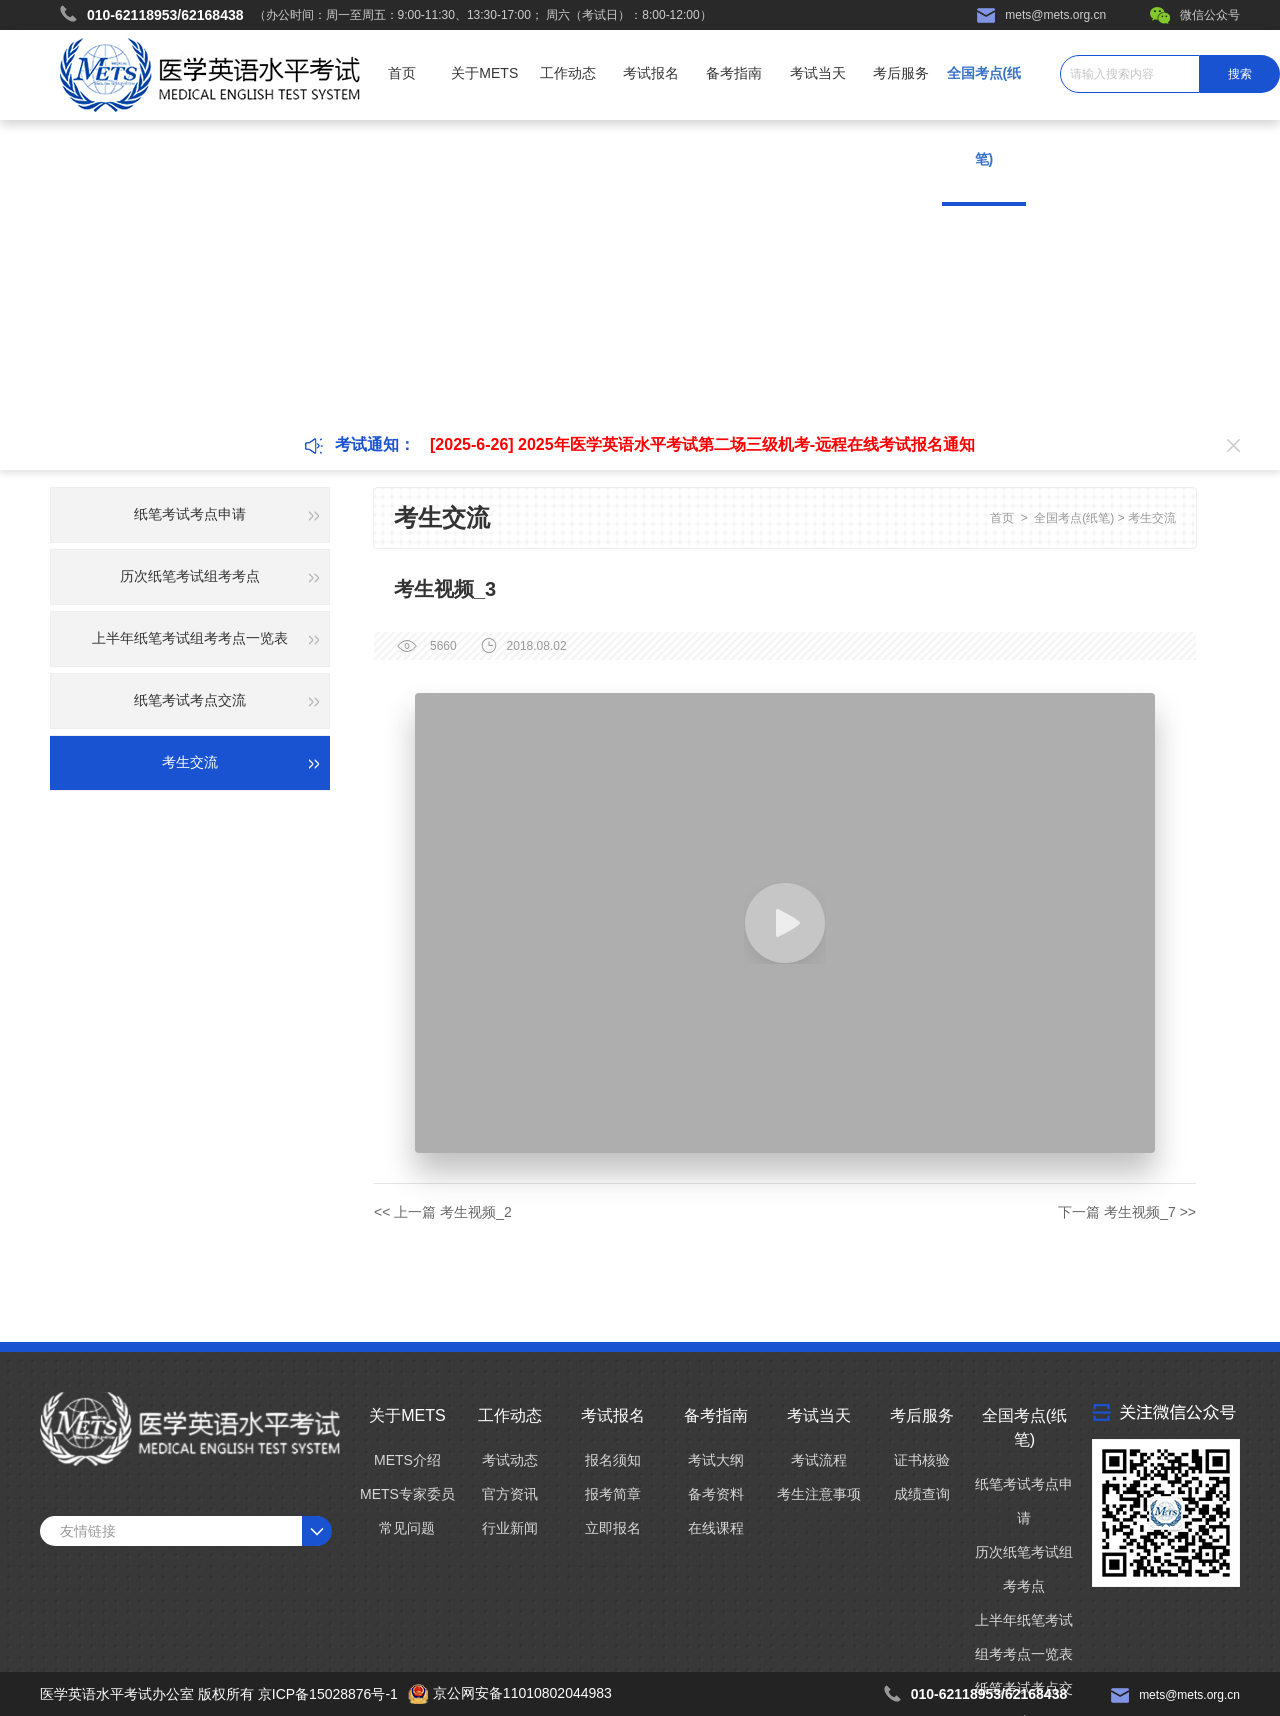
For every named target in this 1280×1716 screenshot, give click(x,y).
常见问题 (407, 1528)
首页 (402, 73)
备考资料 (716, 1494)
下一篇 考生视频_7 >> (1127, 1212)
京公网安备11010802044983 (522, 1693)
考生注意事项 (819, 1494)
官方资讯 (510, 1494)
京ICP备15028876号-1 (328, 1694)
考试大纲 (716, 1460)
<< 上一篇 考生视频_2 (443, 1212)
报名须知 (613, 1460)
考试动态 (510, 1460)
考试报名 (651, 73)
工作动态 (568, 73)
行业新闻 (510, 1528)
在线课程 (716, 1528)
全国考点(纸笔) (1074, 518)
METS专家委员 (407, 1494)
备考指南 (734, 73)
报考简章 (613, 1494)
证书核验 (922, 1460)
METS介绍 (407, 1460)
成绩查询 (922, 1494)
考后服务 (901, 73)
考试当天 (818, 73)
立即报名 (613, 1528)
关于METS (484, 73)
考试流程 (819, 1460)
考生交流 (1152, 518)
